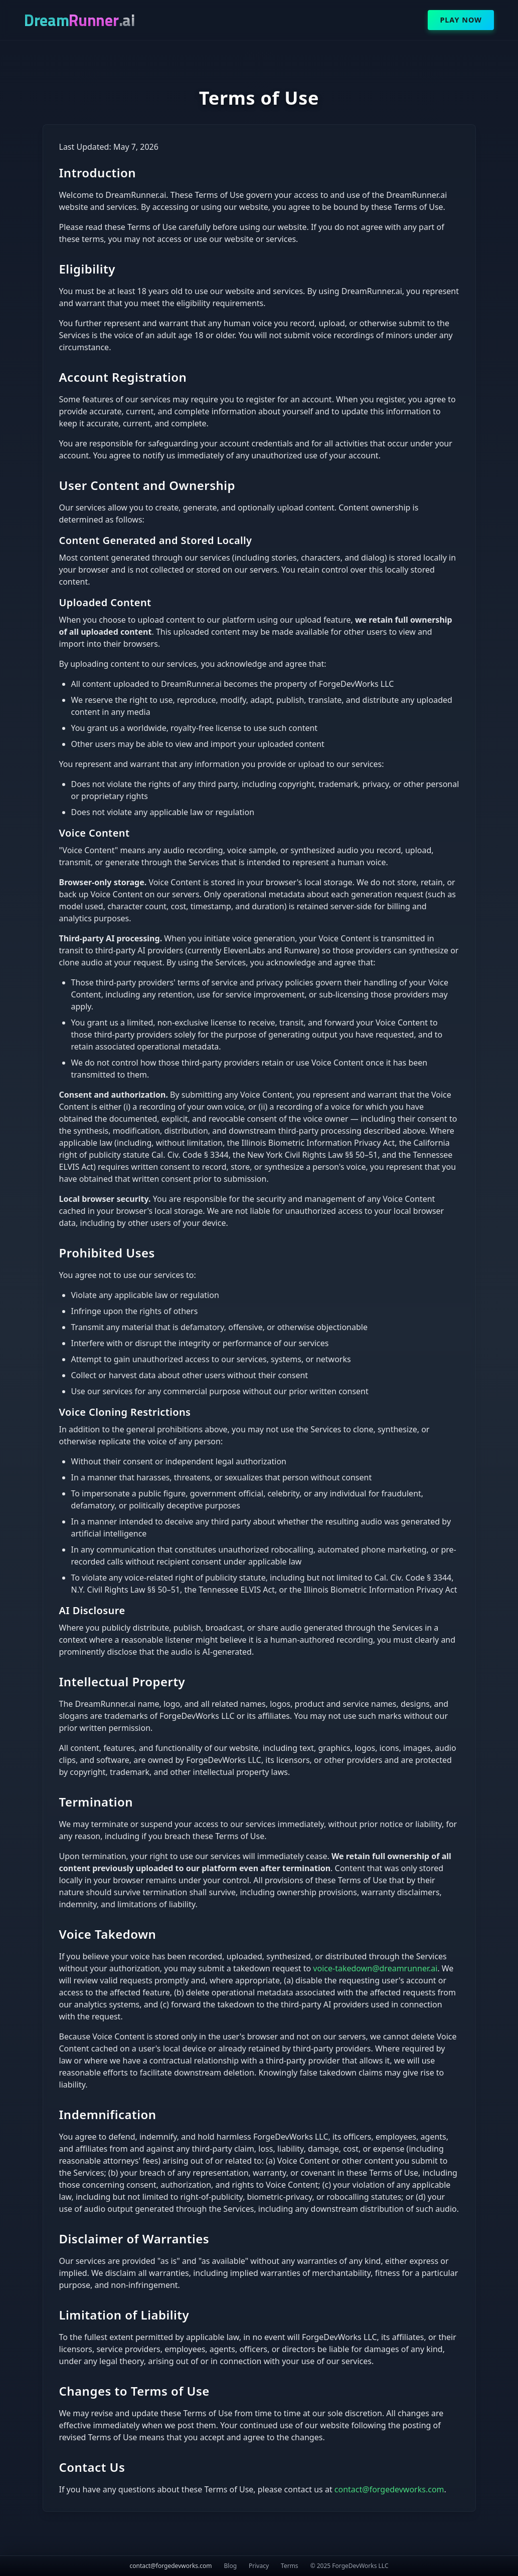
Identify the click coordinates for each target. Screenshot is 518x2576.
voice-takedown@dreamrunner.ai (375, 1968)
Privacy (259, 2566)
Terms (289, 2566)
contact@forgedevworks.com (389, 2489)
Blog (230, 2566)
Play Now (461, 20)
